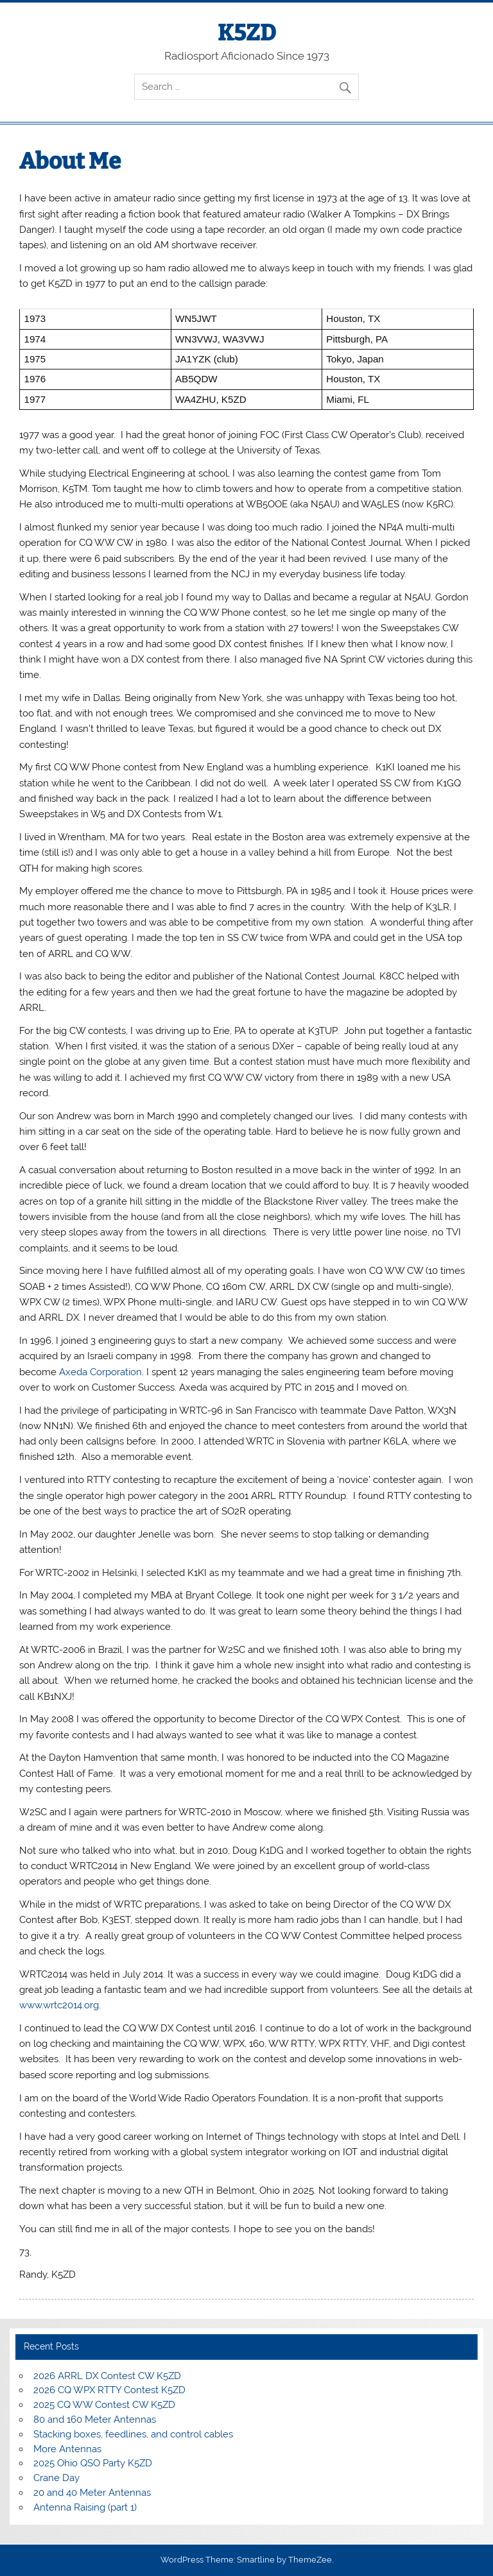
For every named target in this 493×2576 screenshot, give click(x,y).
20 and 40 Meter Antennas (92, 2492)
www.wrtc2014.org (59, 2005)
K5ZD (247, 32)
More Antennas (67, 2449)
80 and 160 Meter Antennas (94, 2419)
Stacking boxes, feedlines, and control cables (133, 2434)
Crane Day (56, 2478)
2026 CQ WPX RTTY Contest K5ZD (109, 2390)
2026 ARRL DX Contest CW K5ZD (107, 2376)
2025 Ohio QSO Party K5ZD (92, 2463)
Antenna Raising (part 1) (85, 2507)
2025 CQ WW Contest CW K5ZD (104, 2405)
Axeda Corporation (100, 1372)
